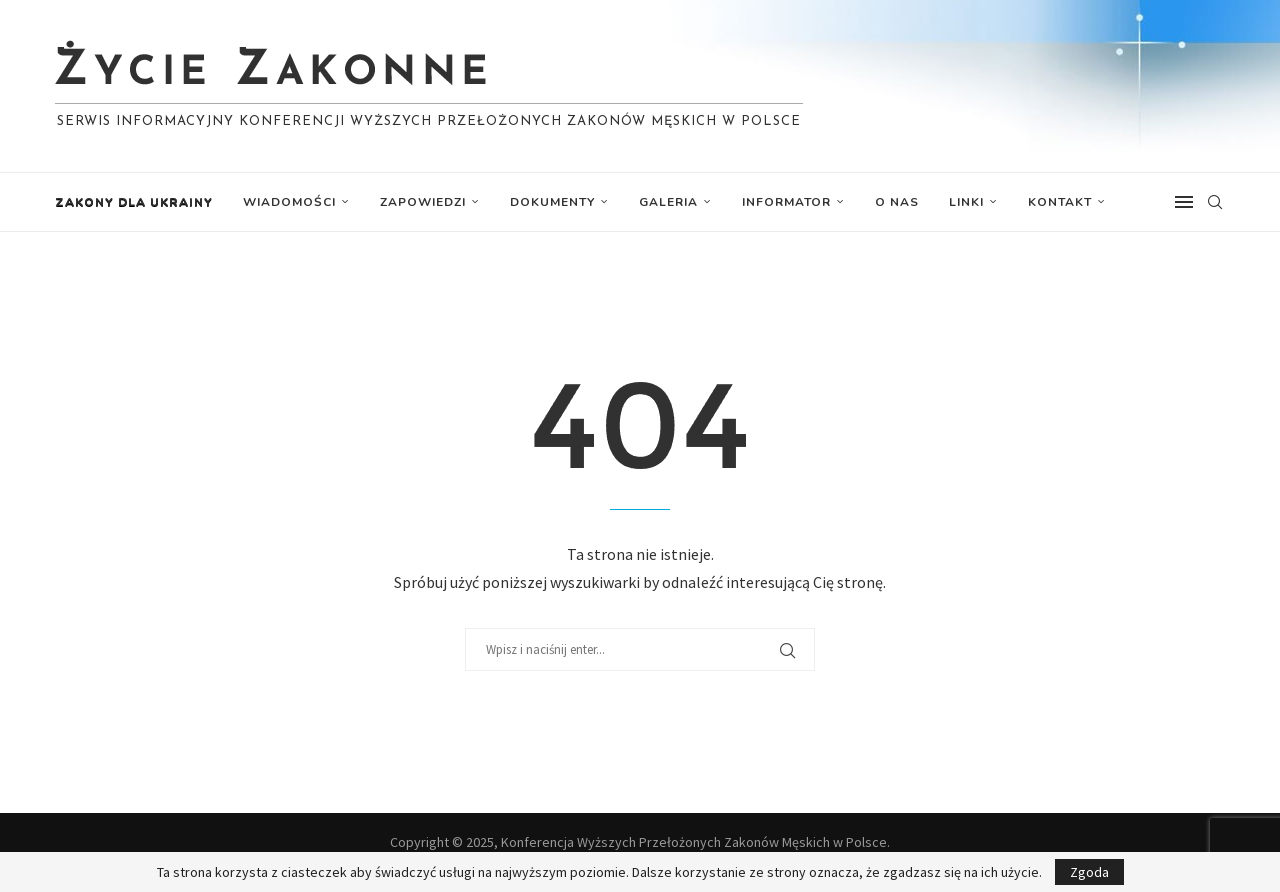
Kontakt (1060, 202)
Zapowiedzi (423, 202)
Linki (966, 202)
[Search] (1215, 202)
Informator (786, 202)
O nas (897, 202)
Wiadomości (289, 202)
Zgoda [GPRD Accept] (1089, 872)
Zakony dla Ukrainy (134, 202)
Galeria (668, 202)
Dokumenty (552, 202)
